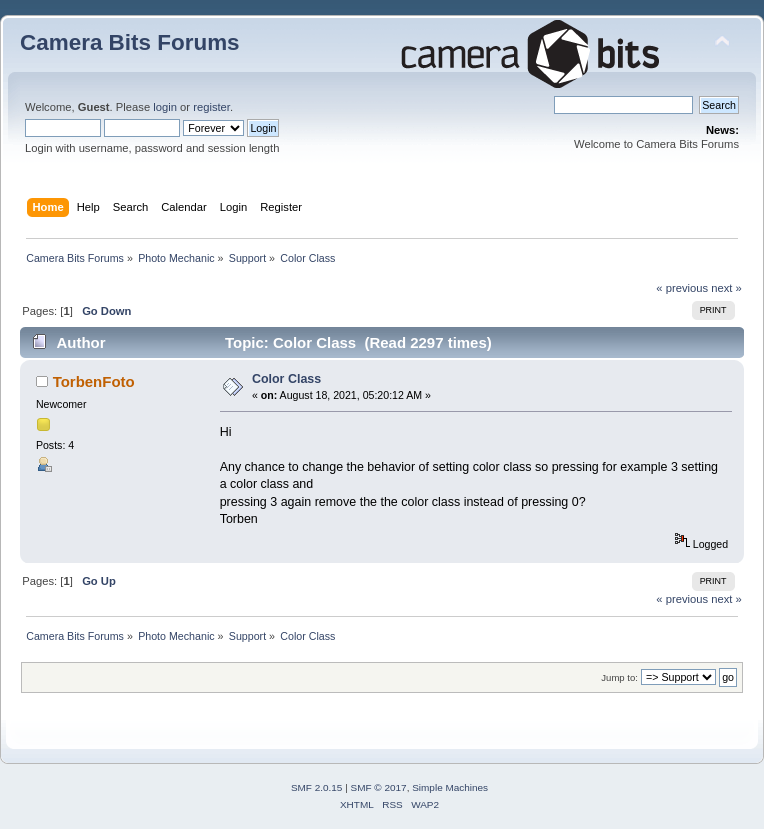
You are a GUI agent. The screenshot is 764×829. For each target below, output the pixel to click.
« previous (682, 288)
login (165, 107)
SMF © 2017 (379, 787)
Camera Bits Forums (130, 42)
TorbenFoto (94, 381)
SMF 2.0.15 (317, 787)
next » (726, 288)
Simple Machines (450, 787)
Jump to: (619, 677)
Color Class (286, 379)
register (211, 107)
